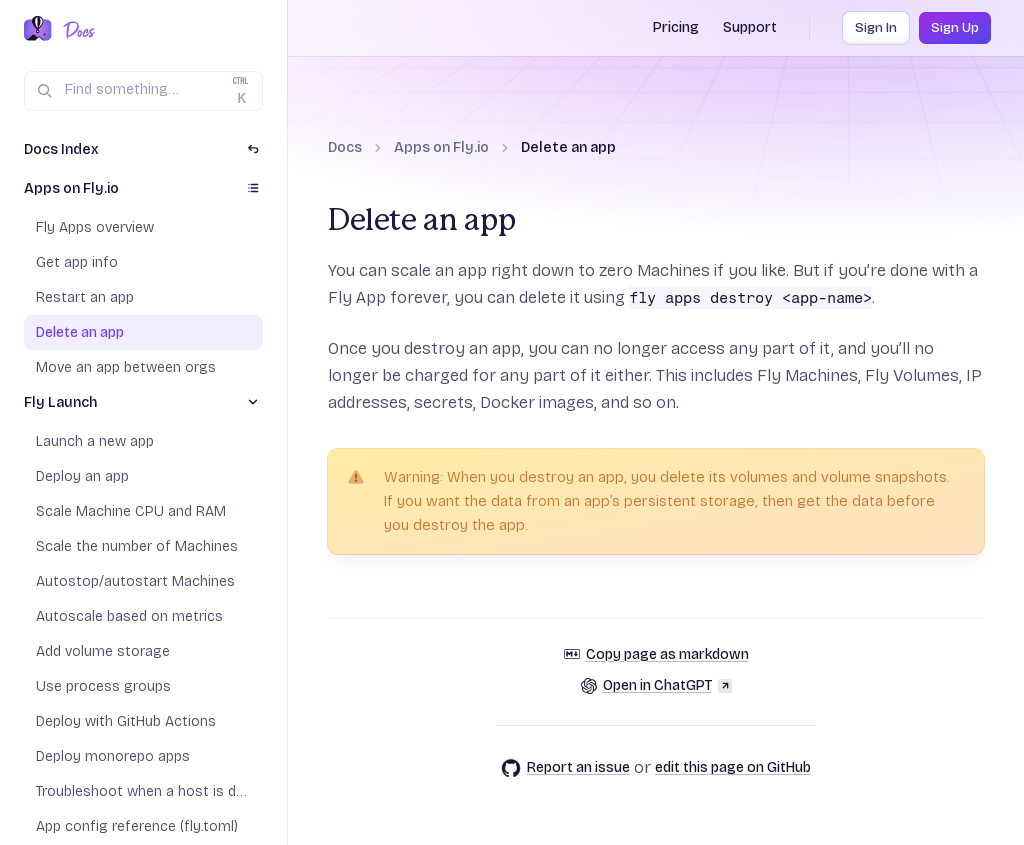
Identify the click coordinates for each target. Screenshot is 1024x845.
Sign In (876, 28)
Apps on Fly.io (441, 147)
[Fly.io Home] (38, 30)
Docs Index (61, 149)
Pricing (676, 27)
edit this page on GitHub (733, 767)
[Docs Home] (75, 30)
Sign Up (955, 28)
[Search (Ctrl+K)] (143, 91)
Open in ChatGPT (656, 685)
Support (750, 27)
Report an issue (565, 768)
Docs (345, 147)
